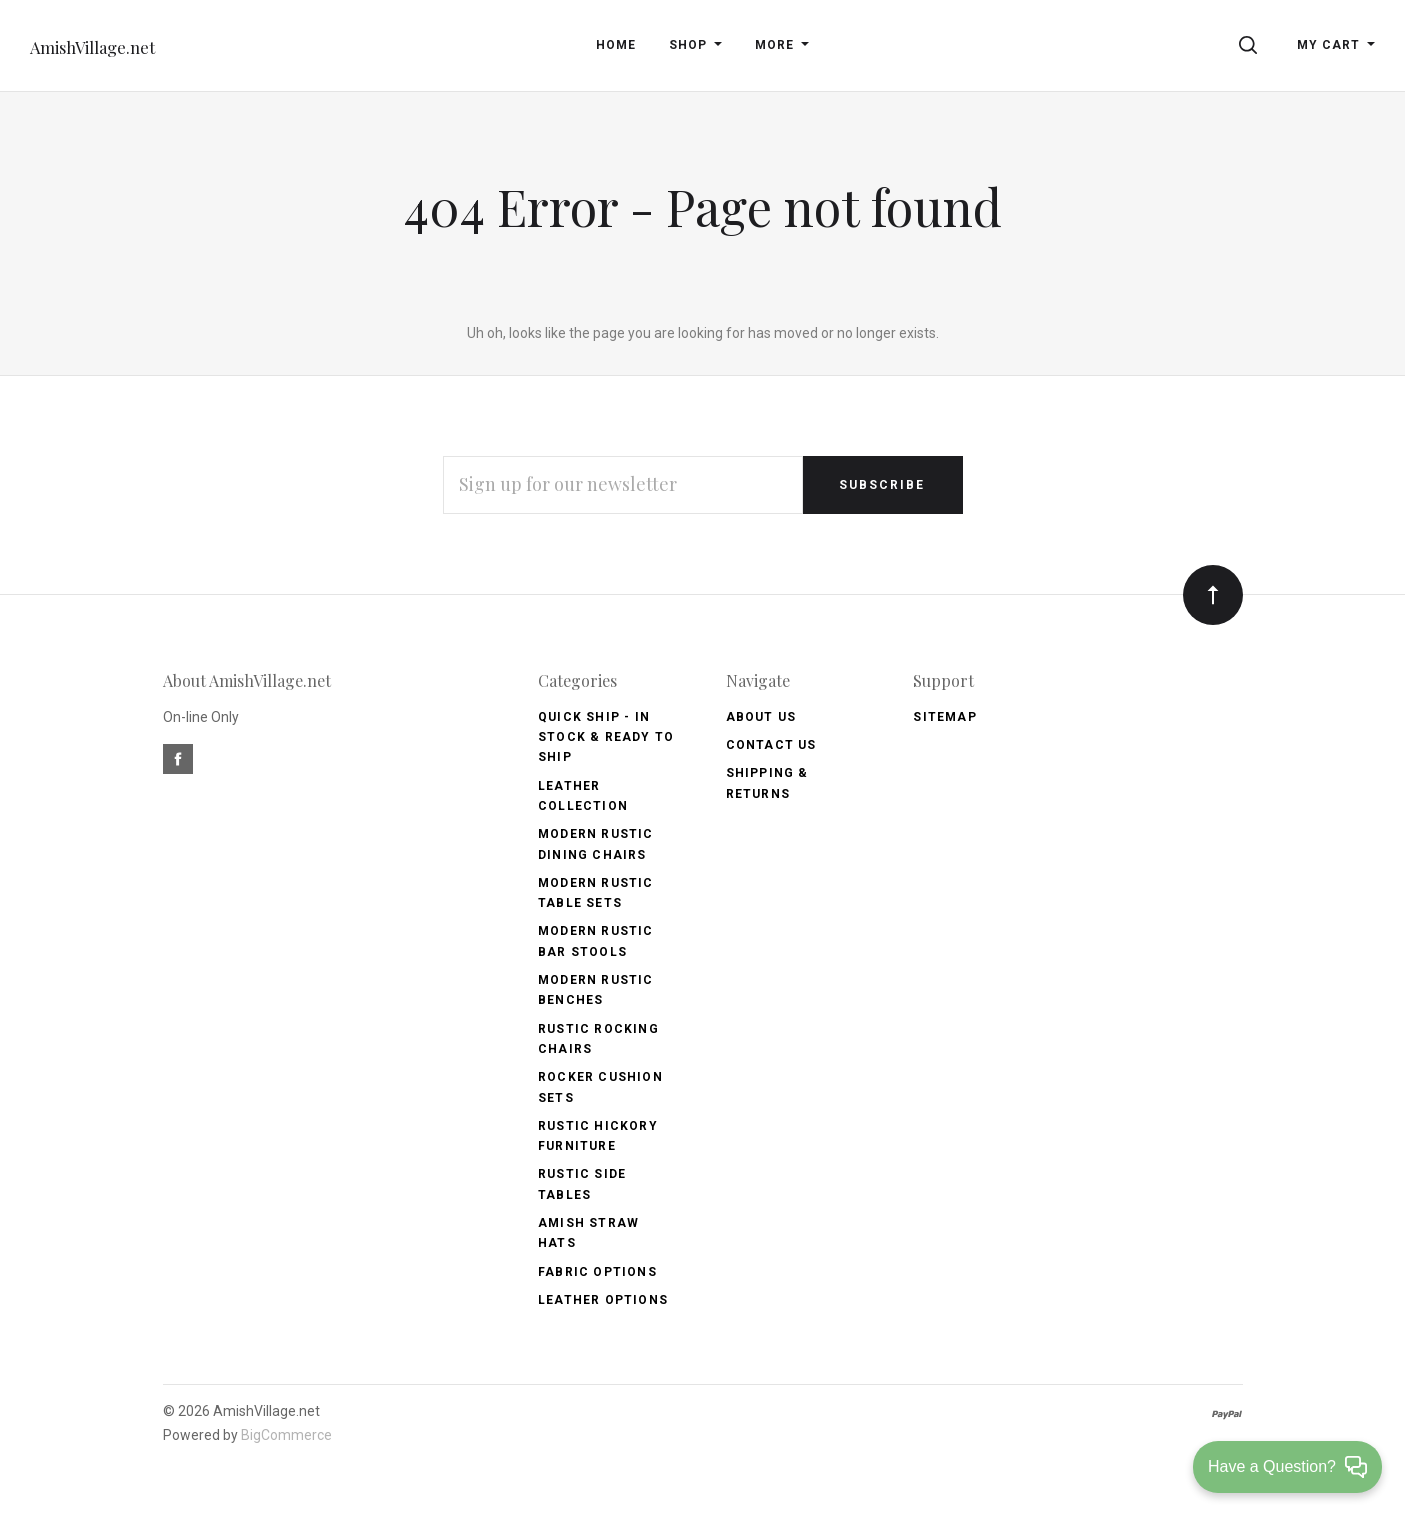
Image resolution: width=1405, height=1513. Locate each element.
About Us (761, 717)
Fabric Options (597, 1272)
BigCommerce (286, 1435)
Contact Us (771, 745)
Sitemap (944, 717)
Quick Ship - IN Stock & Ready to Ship (606, 737)
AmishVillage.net (92, 47)
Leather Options (603, 1300)
